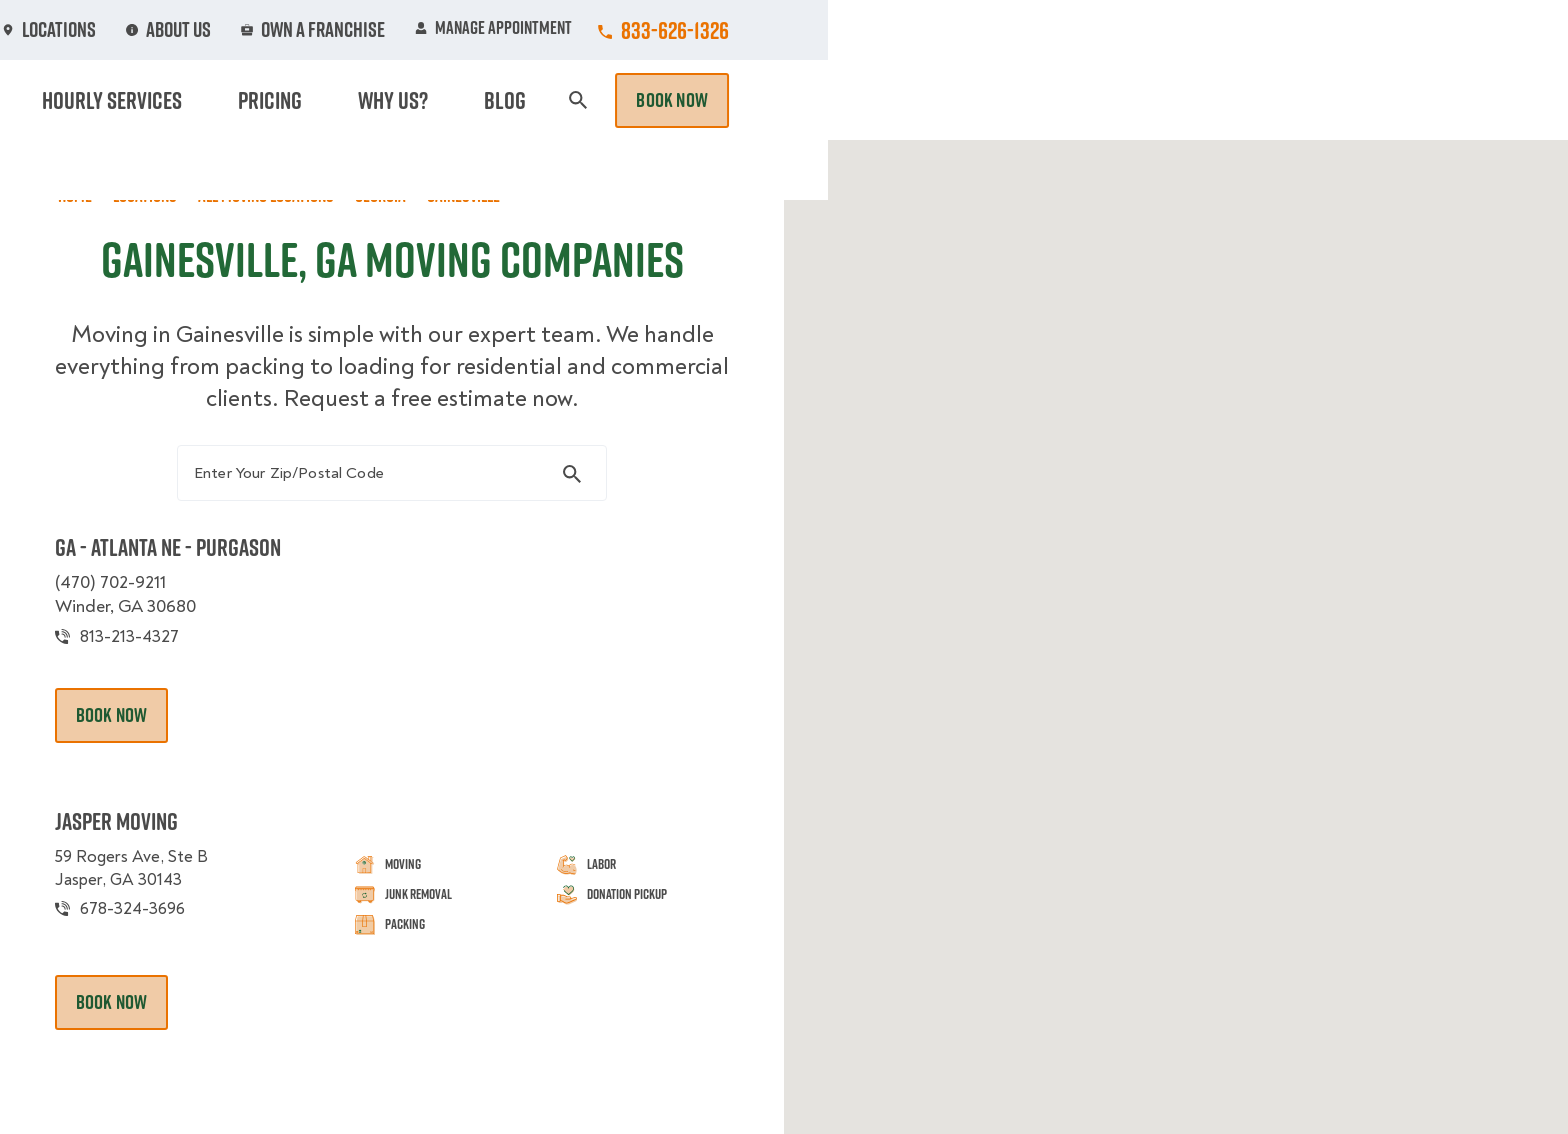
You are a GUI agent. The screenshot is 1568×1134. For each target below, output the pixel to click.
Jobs (525, 30)
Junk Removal (628, 100)
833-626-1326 (1415, 30)
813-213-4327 (152, 651)
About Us (928, 30)
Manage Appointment (1233, 30)
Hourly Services (957, 100)
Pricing (1085, 100)
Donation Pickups (786, 100)
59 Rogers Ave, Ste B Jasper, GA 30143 (156, 884)
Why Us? (1178, 100)
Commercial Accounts (662, 30)
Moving (513, 100)
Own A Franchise (1061, 30)
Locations (817, 30)
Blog (1260, 100)
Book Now (1412, 100)
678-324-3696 (157, 926)
